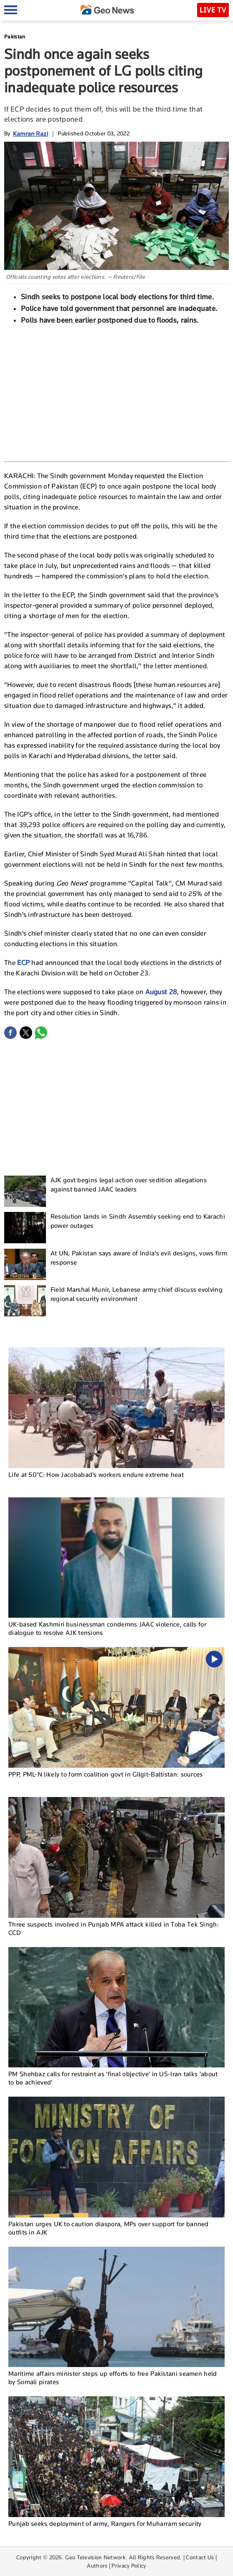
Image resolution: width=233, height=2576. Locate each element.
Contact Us (200, 2557)
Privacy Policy (128, 2565)
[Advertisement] (116, 392)
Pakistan (14, 36)
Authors (97, 2565)
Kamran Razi (30, 133)
